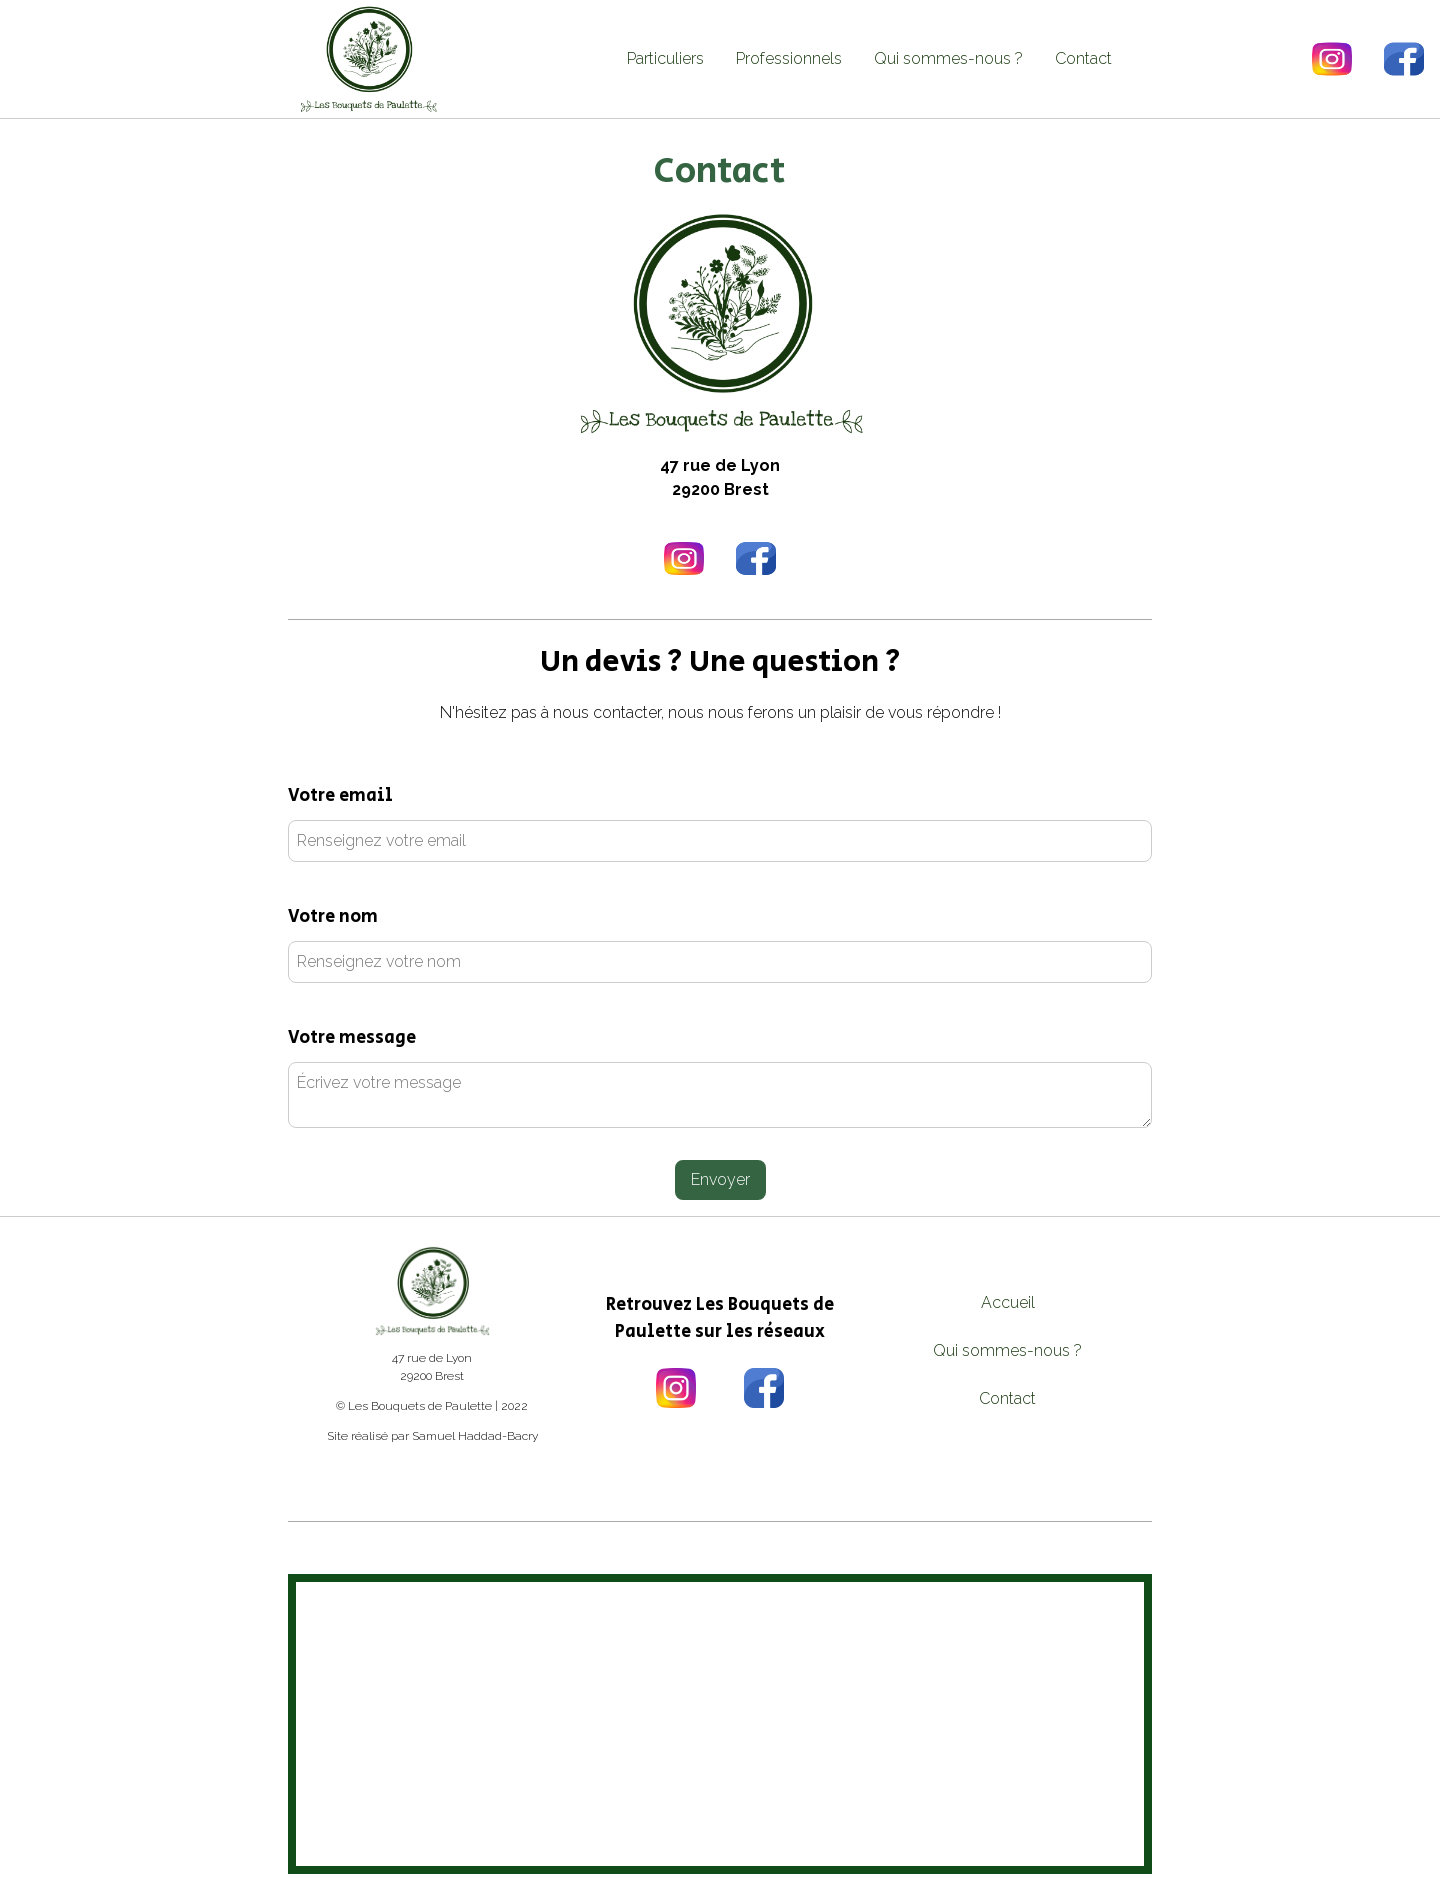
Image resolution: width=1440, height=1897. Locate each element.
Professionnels (789, 58)
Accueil (1008, 1302)
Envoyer (720, 1179)
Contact (1083, 58)
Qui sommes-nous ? (948, 58)
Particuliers (665, 58)
